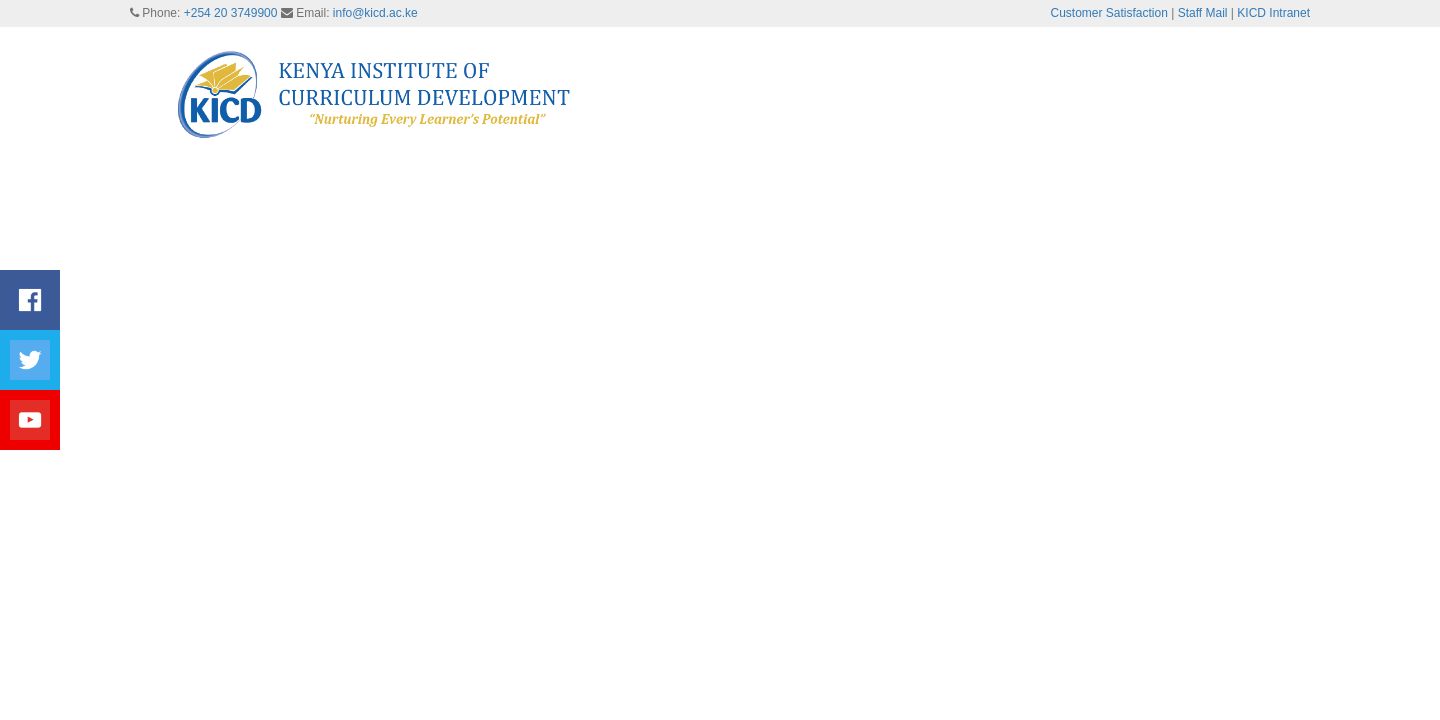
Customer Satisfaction (1109, 13)
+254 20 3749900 (231, 13)
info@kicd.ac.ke (375, 13)
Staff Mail (1203, 13)
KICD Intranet (1273, 13)
